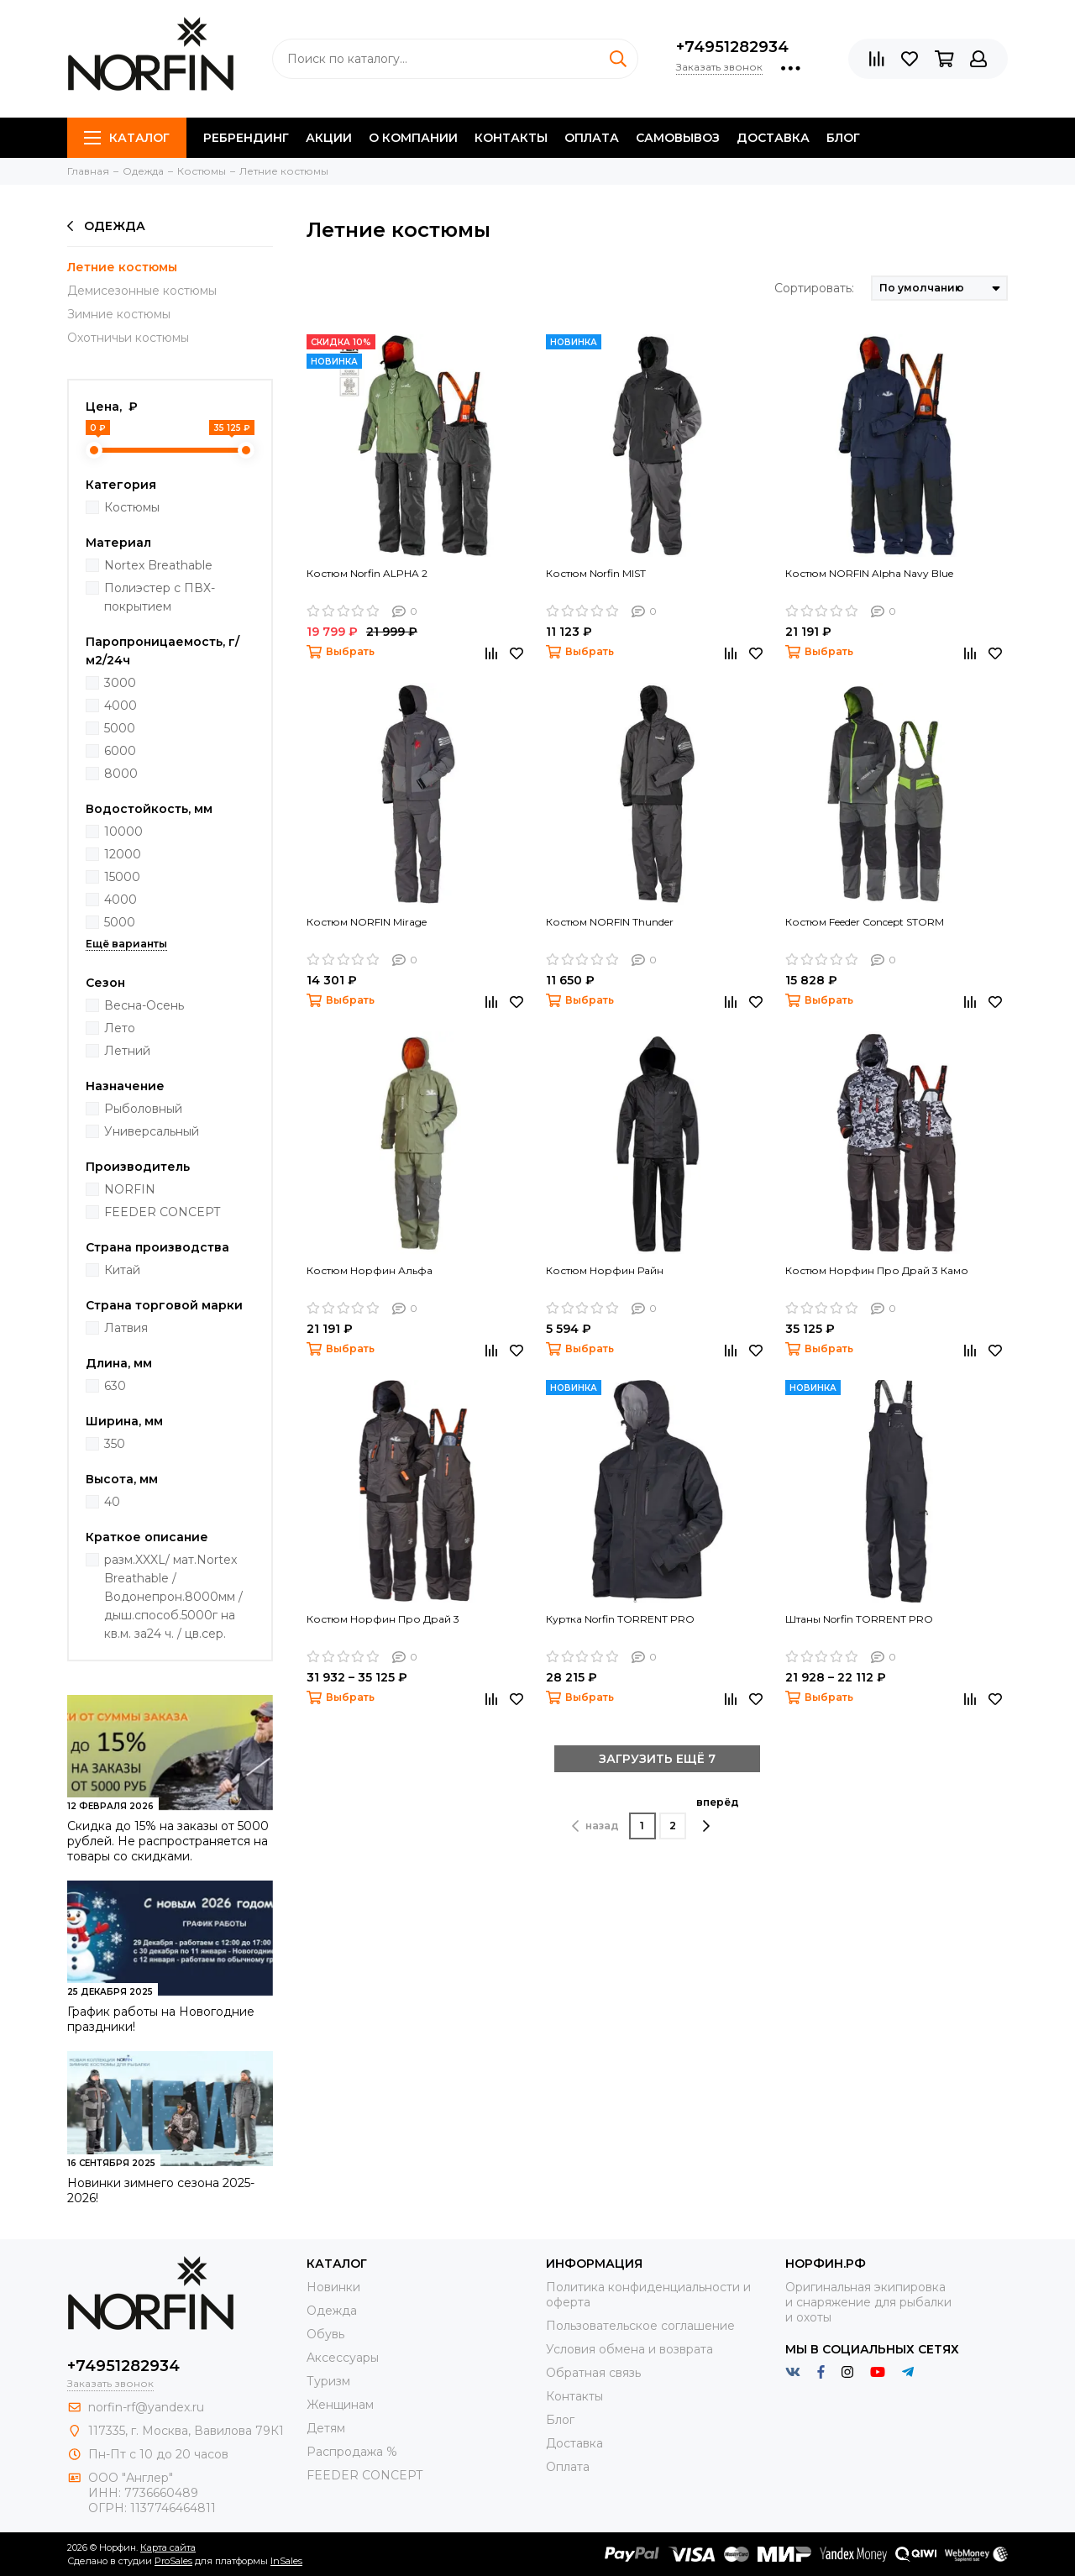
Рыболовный (143, 1108)
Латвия (126, 1327)
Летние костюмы (122, 267)
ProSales (173, 2561)
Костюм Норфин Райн (604, 1270)
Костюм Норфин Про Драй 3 (383, 1619)
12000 (122, 854)
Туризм (328, 2381)
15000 (122, 876)
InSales (286, 2561)
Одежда (106, 225)
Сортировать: (814, 288)
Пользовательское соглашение (640, 2325)
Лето (119, 1028)
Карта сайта (168, 2547)
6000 (120, 750)
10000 (123, 831)
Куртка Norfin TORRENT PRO (620, 1619)
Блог (843, 137)
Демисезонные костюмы (142, 290)
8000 (121, 773)
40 (112, 1501)
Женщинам (340, 2404)
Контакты (511, 137)
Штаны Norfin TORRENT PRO (859, 1619)
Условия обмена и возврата (629, 2349)
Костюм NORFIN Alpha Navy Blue (869, 573)
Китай (122, 1270)
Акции (329, 137)
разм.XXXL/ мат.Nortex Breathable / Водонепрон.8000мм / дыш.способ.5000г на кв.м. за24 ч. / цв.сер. (173, 1596)
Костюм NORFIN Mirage (367, 922)
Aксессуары (343, 2357)
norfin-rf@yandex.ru (146, 2407)
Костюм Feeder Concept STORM (864, 922)
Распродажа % (352, 2451)
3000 (120, 682)
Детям (326, 2428)
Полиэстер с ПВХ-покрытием (159, 597)
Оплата (591, 137)
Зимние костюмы (118, 314)
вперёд (717, 1814)
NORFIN (129, 1189)
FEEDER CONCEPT (162, 1212)
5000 (119, 728)
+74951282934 (732, 47)
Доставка (773, 137)
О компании (413, 137)
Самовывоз (678, 137)
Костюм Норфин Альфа (370, 1270)
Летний (127, 1050)
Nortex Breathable (158, 565)
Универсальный (151, 1131)
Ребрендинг (246, 137)
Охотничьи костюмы (128, 337)
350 (114, 1443)
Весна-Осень (144, 1005)
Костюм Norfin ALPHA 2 (367, 573)
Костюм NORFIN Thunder (610, 922)
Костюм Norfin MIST (596, 573)
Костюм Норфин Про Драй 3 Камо (876, 1270)
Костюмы (132, 507)
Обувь (325, 2334)
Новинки (333, 2287)
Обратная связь (593, 2372)
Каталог (127, 137)
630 (115, 1385)
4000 (120, 705)
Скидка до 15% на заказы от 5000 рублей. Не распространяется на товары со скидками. (168, 1841)
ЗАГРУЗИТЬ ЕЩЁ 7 (657, 1758)
